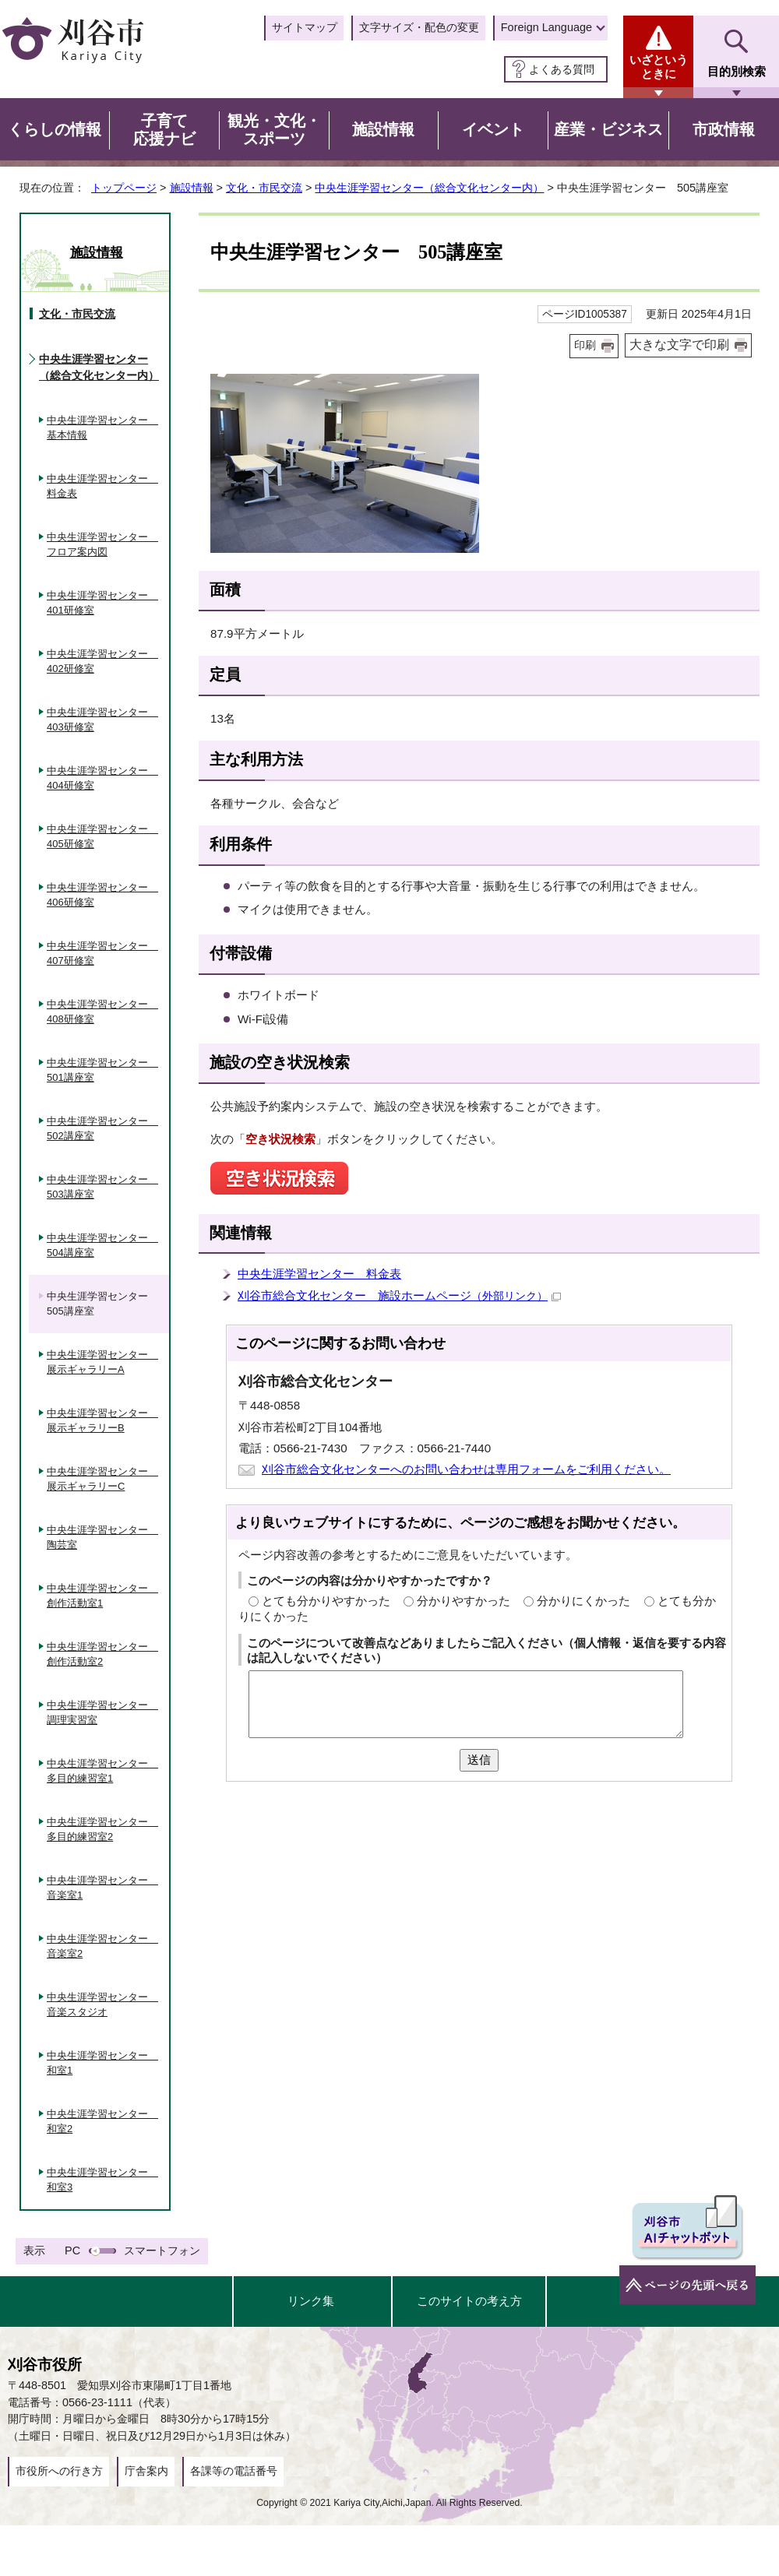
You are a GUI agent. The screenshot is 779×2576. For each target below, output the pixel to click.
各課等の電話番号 (233, 2471)
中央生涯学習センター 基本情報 (102, 428)
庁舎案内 (146, 2471)
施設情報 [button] (383, 129)
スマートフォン (162, 2250)
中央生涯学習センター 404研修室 (102, 778)
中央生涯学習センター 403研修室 (102, 720)
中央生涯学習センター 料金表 (319, 1273)
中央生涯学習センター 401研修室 (102, 603)
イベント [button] (493, 129)
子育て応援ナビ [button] (164, 130)
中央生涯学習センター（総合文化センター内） (429, 187)
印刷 (585, 345)
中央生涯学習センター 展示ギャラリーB (102, 1420)
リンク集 (310, 2300)
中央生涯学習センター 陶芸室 (102, 1537)
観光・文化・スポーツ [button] (274, 130)
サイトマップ (304, 27)
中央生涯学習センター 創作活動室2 (102, 1654)
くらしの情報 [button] (54, 129)
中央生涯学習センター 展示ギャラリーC (102, 1479)
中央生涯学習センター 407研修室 (102, 953)
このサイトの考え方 (469, 2300)
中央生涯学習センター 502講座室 (102, 1128)
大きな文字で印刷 (679, 344)
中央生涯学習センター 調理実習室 (102, 1712)
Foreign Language (546, 27)
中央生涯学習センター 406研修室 (102, 895)
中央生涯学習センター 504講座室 (102, 1245)
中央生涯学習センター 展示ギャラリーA (102, 1362)
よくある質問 (561, 69)
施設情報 (191, 187)
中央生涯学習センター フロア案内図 (102, 544)
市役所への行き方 (59, 2471)
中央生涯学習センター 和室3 (102, 2180)
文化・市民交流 (264, 187)
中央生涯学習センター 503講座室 (102, 1187)
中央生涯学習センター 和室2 (102, 2121)
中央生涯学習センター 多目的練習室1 (102, 1771)
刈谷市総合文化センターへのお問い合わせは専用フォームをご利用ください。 (466, 1469)
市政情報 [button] (724, 129)
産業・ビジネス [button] (608, 129)
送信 (479, 1759)
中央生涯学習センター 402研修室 (102, 661)
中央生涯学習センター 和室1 (102, 2063)
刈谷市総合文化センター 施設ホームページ (399, 1295)
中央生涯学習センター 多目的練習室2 (102, 1829)
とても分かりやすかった (326, 1600)
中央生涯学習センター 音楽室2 (102, 1946)
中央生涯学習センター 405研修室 (102, 836)
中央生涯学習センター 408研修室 (102, 1012)
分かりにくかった (583, 1600)
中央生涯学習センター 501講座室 (102, 1070)
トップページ (124, 187)
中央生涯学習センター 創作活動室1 (102, 1596)
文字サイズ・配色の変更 (419, 27)
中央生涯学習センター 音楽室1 (102, 1888)
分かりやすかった (463, 1600)
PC (72, 2250)
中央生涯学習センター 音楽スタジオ (102, 2004)
